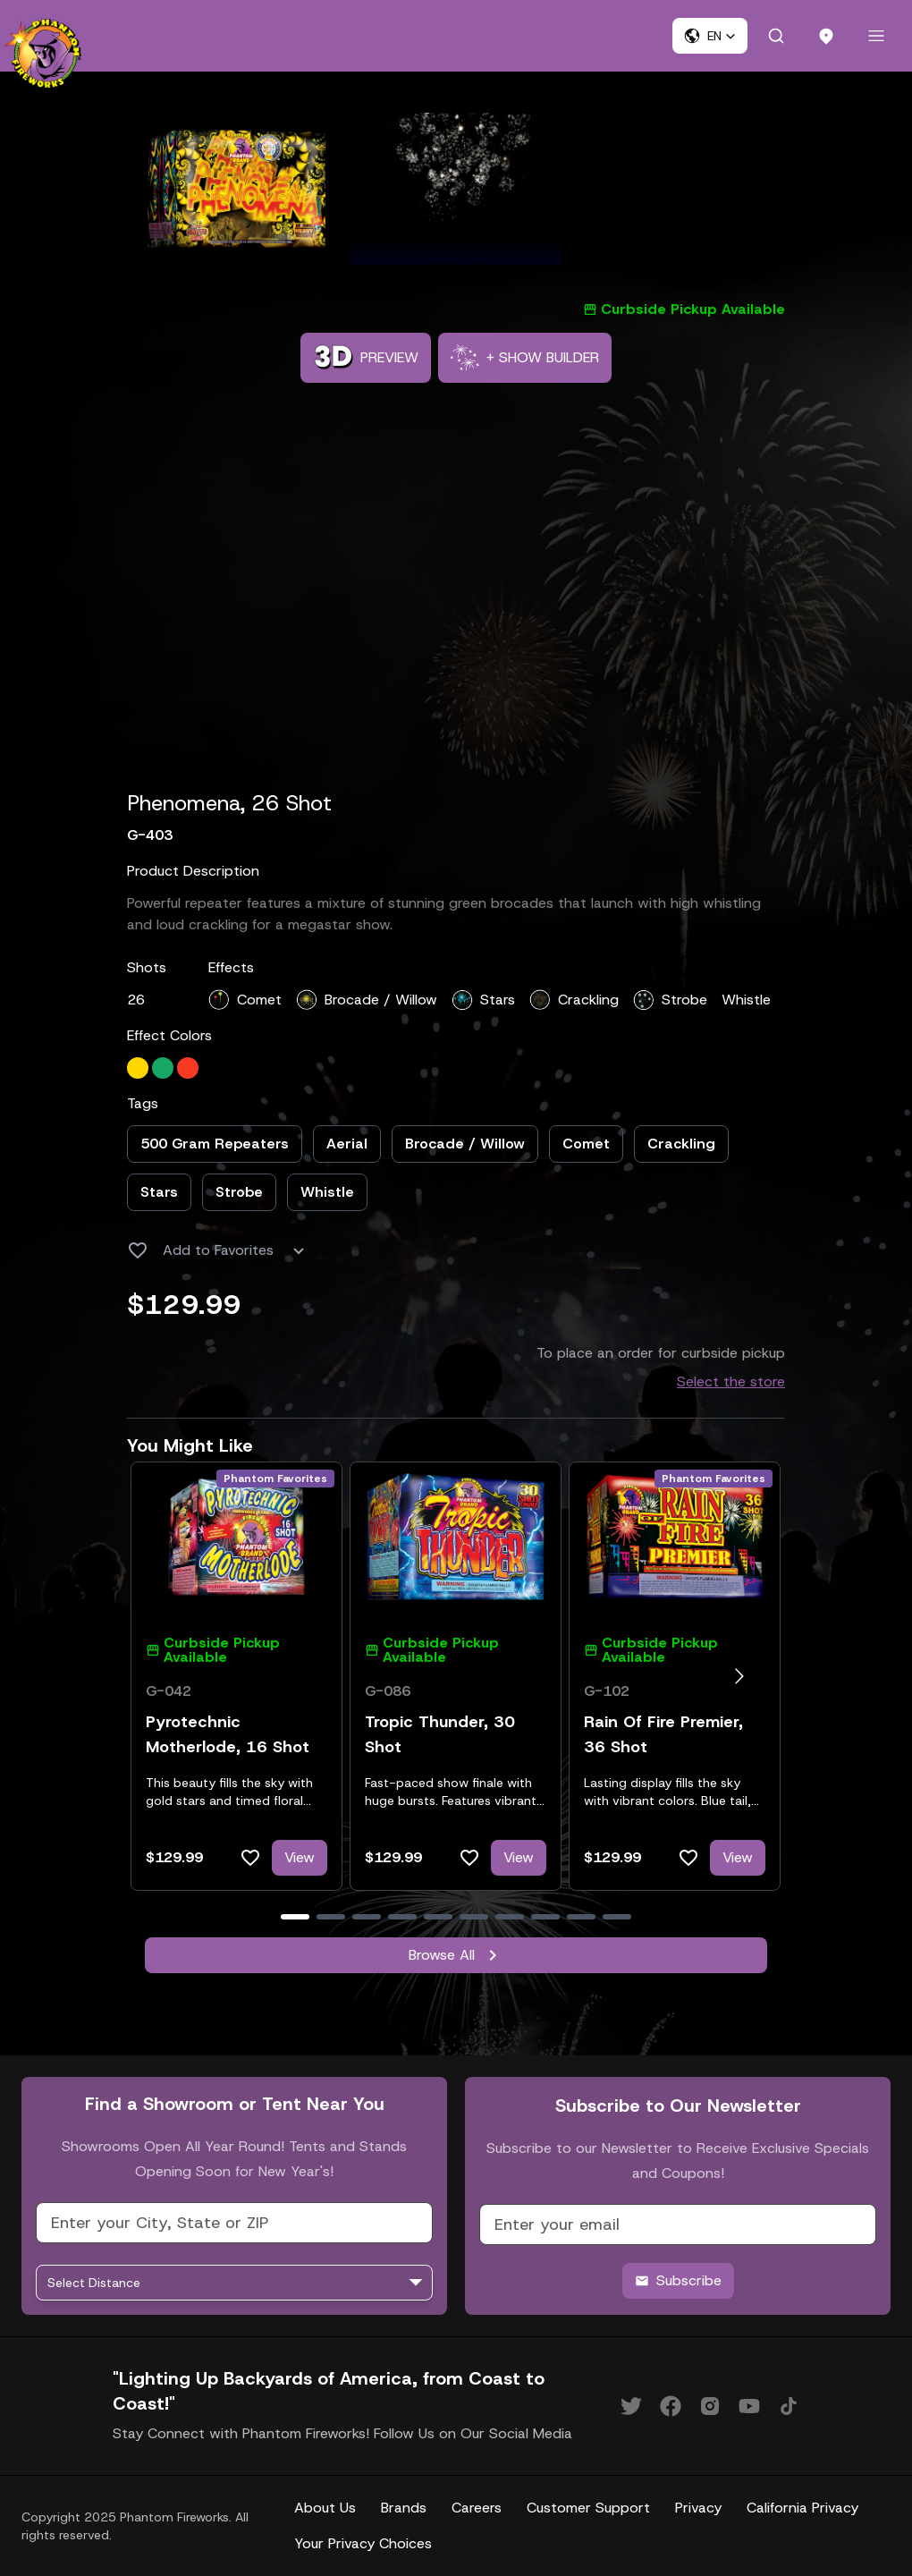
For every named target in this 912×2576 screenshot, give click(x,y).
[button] (710, 36)
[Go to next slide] (739, 1676)
